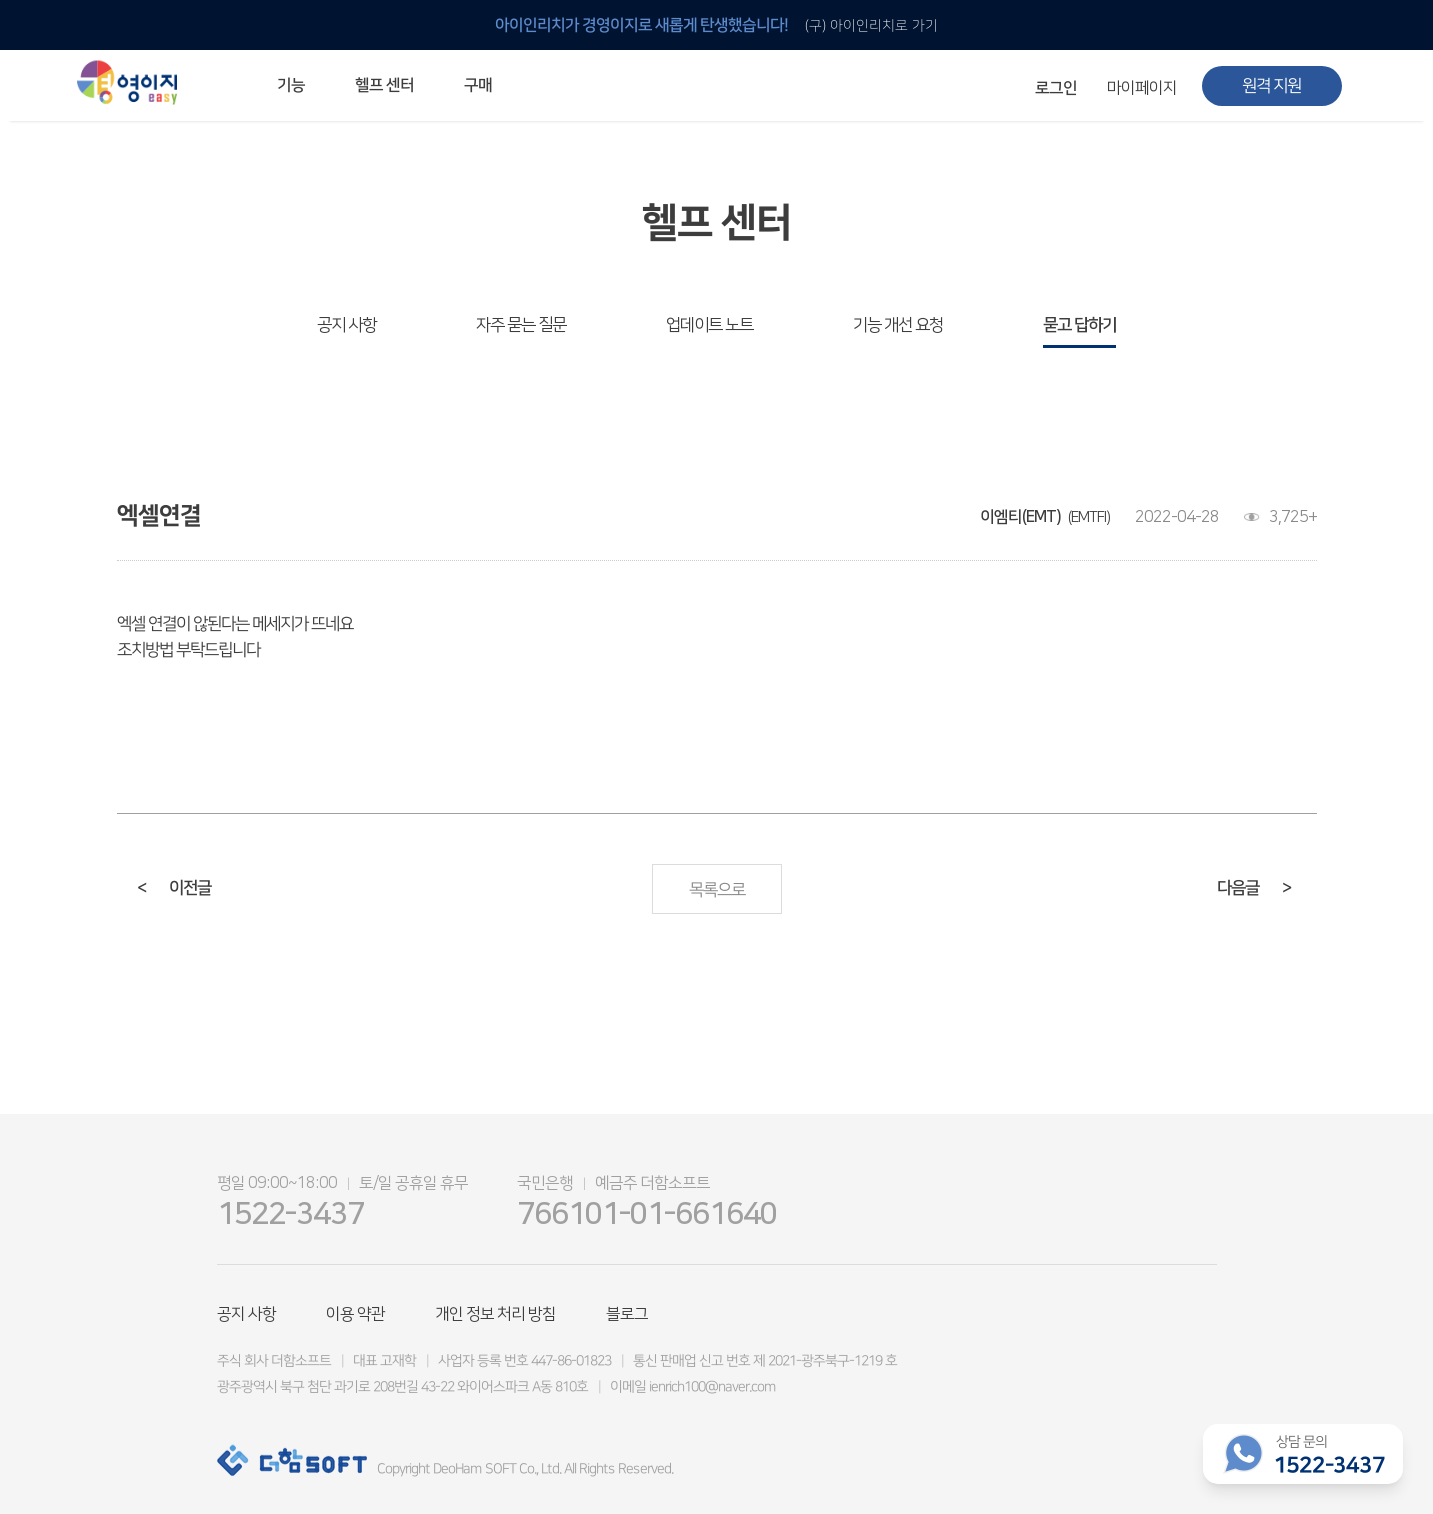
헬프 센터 (383, 85)
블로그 (627, 1314)
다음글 (1253, 888)
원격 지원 (1271, 86)
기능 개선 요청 (898, 325)
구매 (477, 85)
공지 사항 (346, 325)
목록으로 (716, 890)
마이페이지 (1142, 88)
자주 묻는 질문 (521, 325)
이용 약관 (355, 1314)
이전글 (173, 888)
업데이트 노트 (709, 325)
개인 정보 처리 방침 (495, 1314)
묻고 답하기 (1079, 325)
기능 (290, 85)
